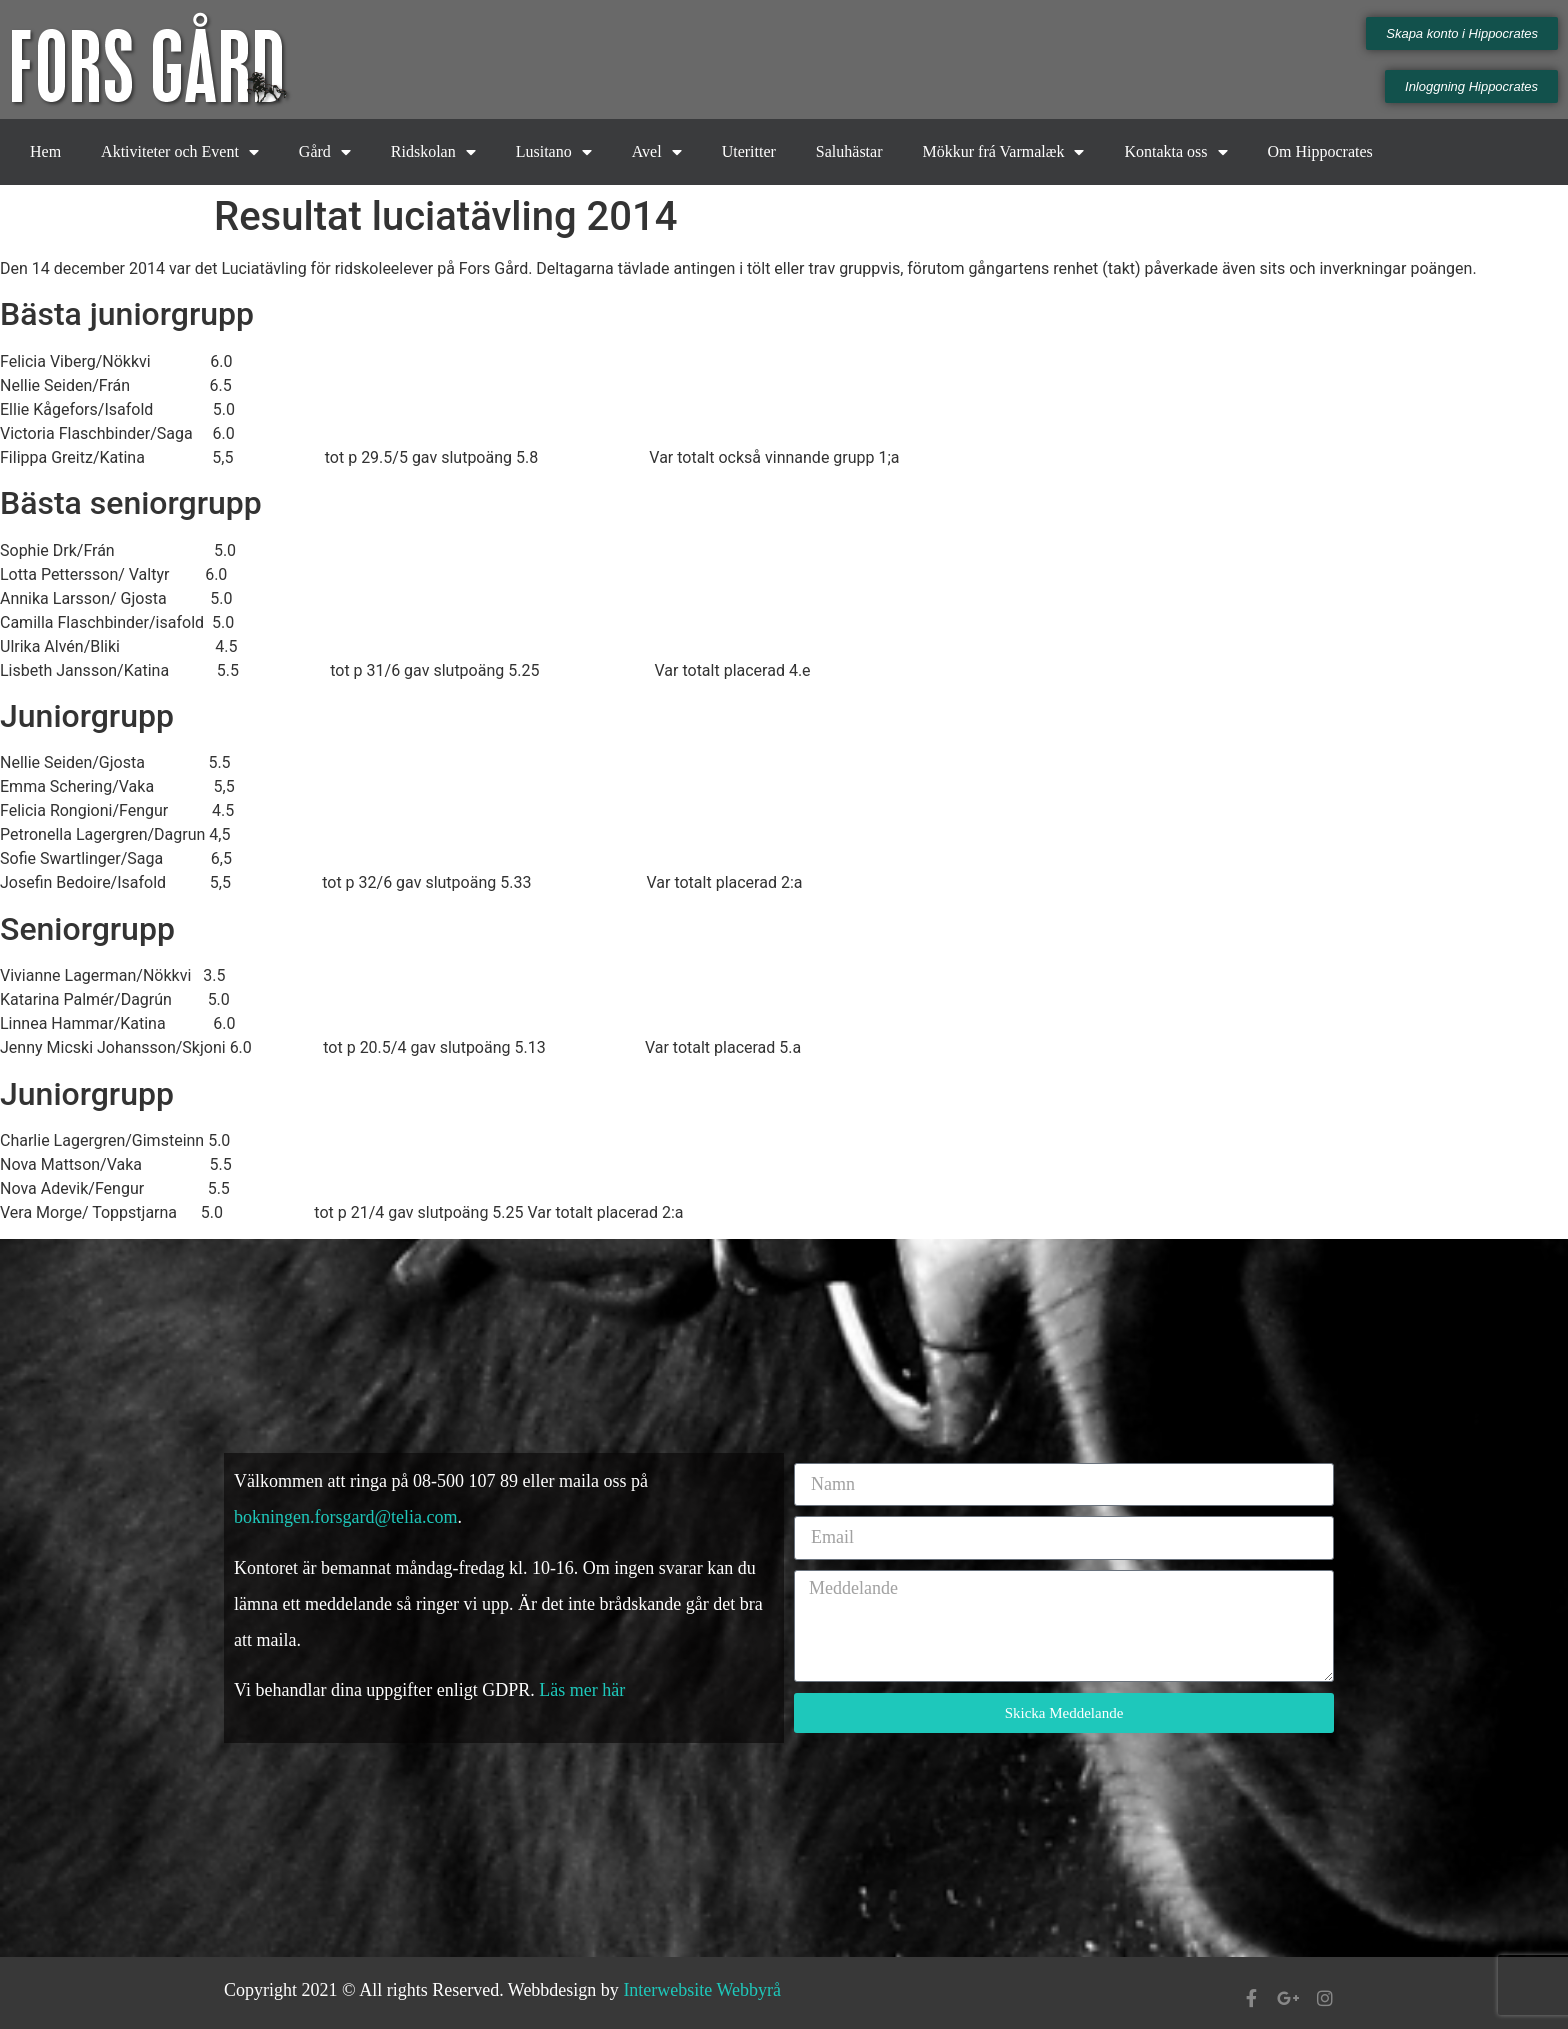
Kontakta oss (1175, 152)
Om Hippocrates (1320, 151)
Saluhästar (849, 151)
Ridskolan (433, 152)
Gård (325, 152)
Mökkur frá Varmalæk (1004, 152)
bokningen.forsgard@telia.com (346, 1517)
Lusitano (554, 152)
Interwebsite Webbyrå (702, 1990)
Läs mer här (584, 1690)
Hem (45, 151)
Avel (657, 152)
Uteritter (749, 151)
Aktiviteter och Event (180, 152)
